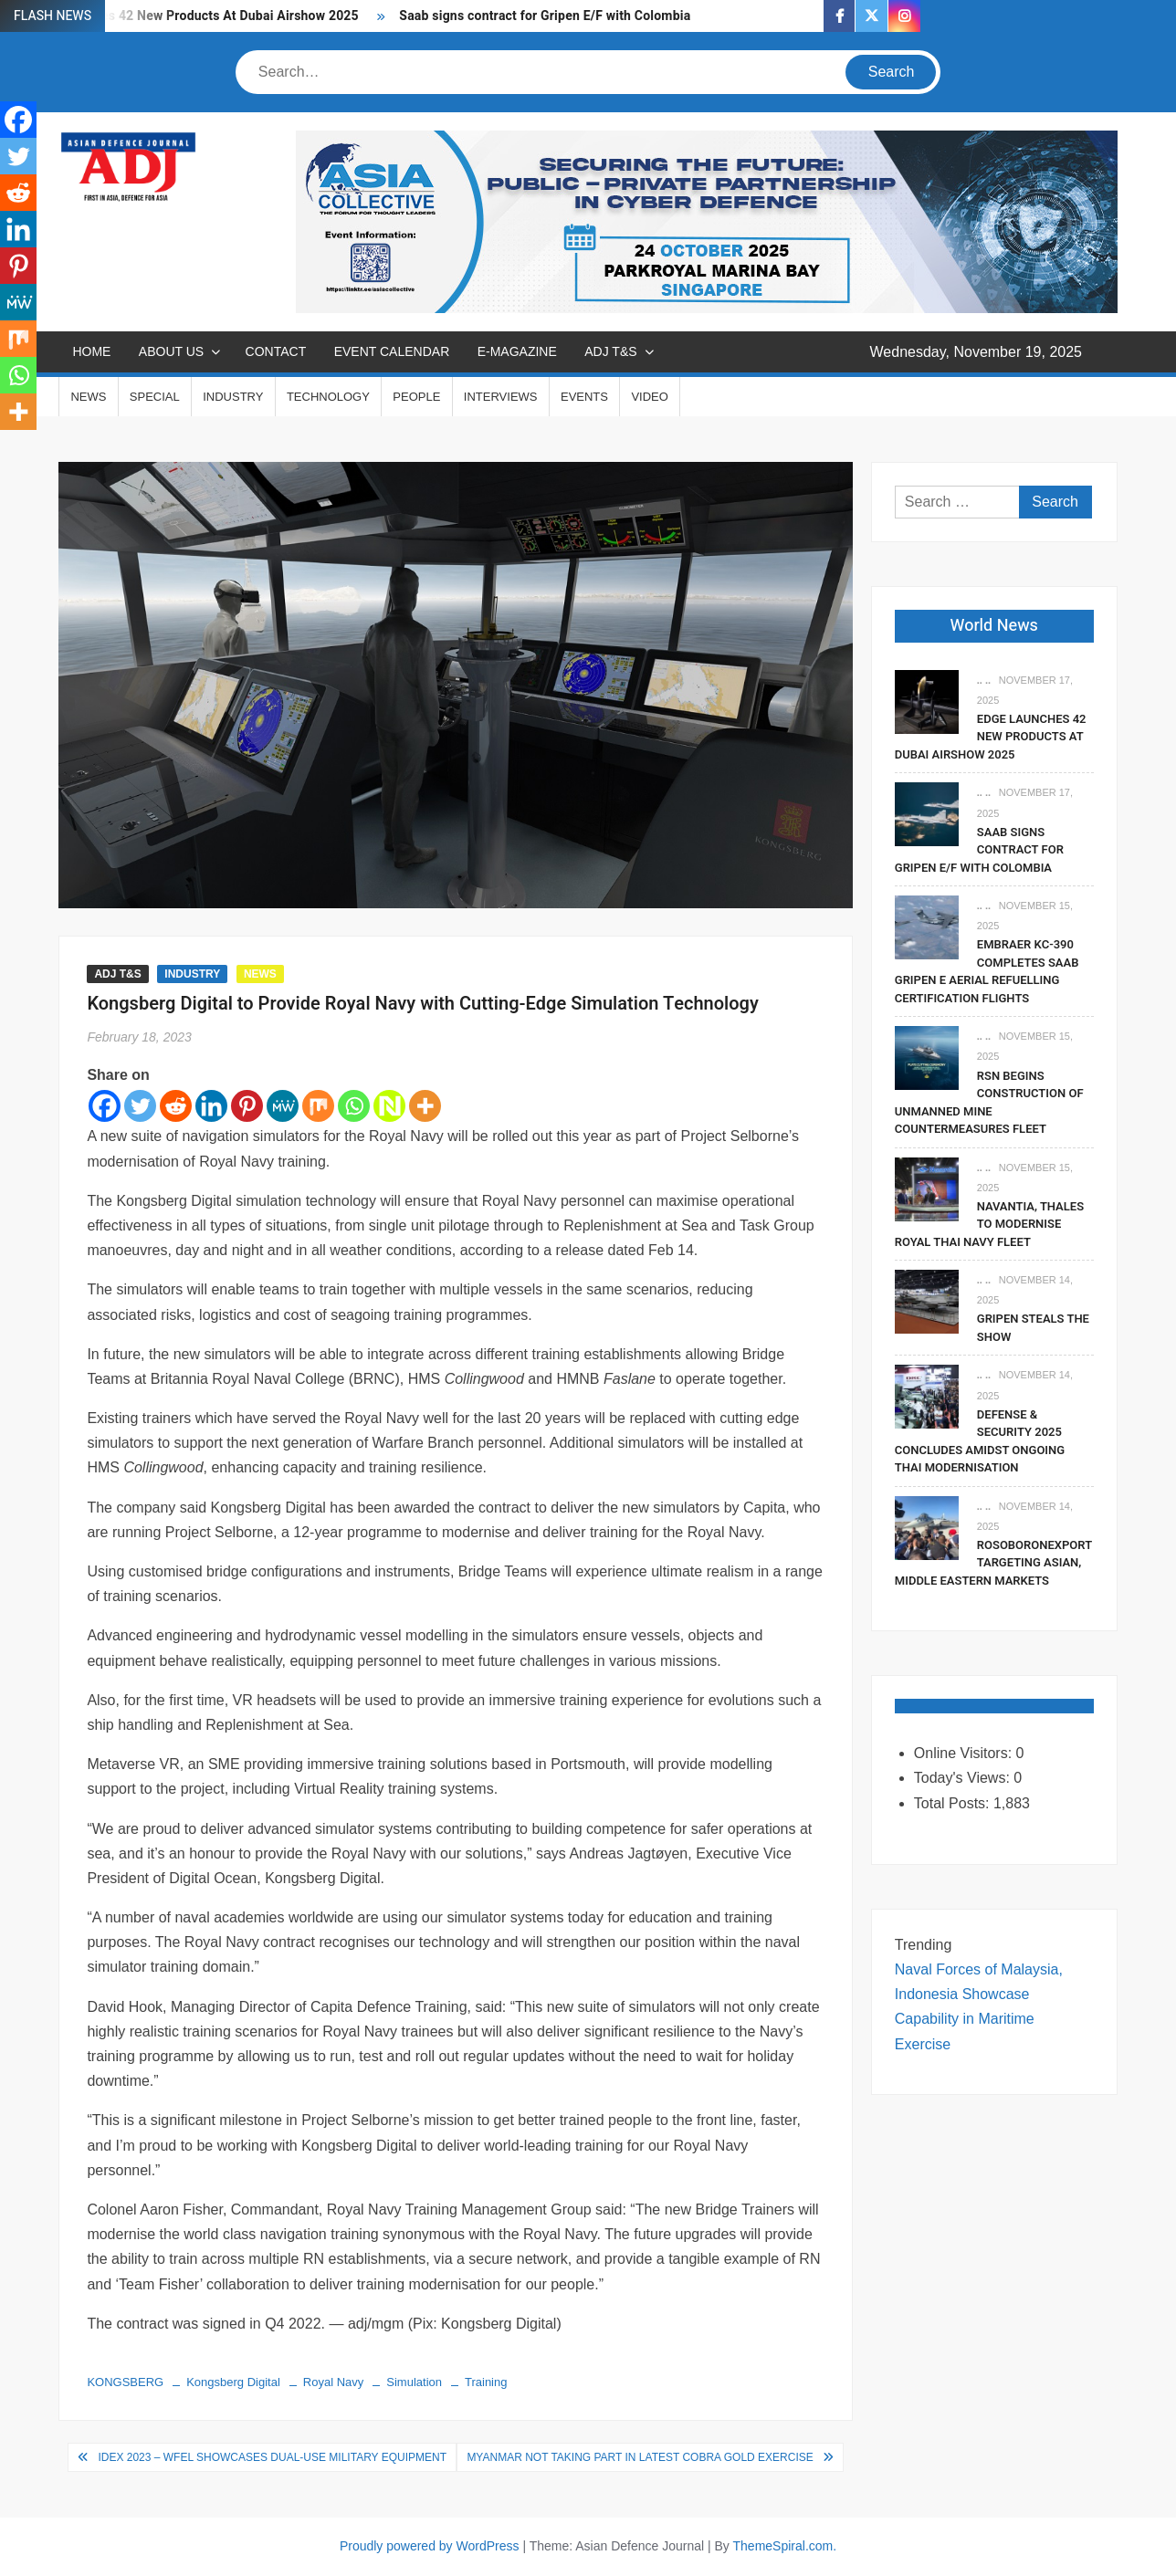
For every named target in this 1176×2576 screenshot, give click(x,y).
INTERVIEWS (501, 396)
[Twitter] (140, 1106)
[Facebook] (105, 1106)
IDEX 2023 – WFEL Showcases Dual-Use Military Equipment (272, 2457)
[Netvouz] (389, 1106)
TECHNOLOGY (328, 396)
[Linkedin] (211, 1106)
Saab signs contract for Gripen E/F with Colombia (544, 16)
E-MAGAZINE (517, 351)
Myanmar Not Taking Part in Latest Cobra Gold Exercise (640, 2457)
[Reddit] (176, 1106)
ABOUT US (171, 351)
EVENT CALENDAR (392, 351)
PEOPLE (416, 396)
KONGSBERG (125, 2382)
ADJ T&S (610, 351)
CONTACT (276, 351)
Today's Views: (963, 1777)
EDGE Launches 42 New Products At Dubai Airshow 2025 (191, 16)
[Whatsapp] (354, 1106)
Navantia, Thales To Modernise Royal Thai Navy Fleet (989, 1224)
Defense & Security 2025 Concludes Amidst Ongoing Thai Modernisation (980, 1441)
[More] (425, 1106)
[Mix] (318, 1106)
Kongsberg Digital (233, 2382)
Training (486, 2382)
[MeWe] (283, 1106)
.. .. (984, 680)
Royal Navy (333, 2382)
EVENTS (584, 396)
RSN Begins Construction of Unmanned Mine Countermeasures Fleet (989, 1102)
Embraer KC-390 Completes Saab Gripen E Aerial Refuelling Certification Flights (987, 971)
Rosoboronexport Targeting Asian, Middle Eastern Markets (993, 1562)
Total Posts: (953, 1803)
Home (91, 351)
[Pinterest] (247, 1106)
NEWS (88, 396)
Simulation (414, 2382)
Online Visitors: (965, 1753)
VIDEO (649, 396)
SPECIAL (155, 396)
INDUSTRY (233, 396)
